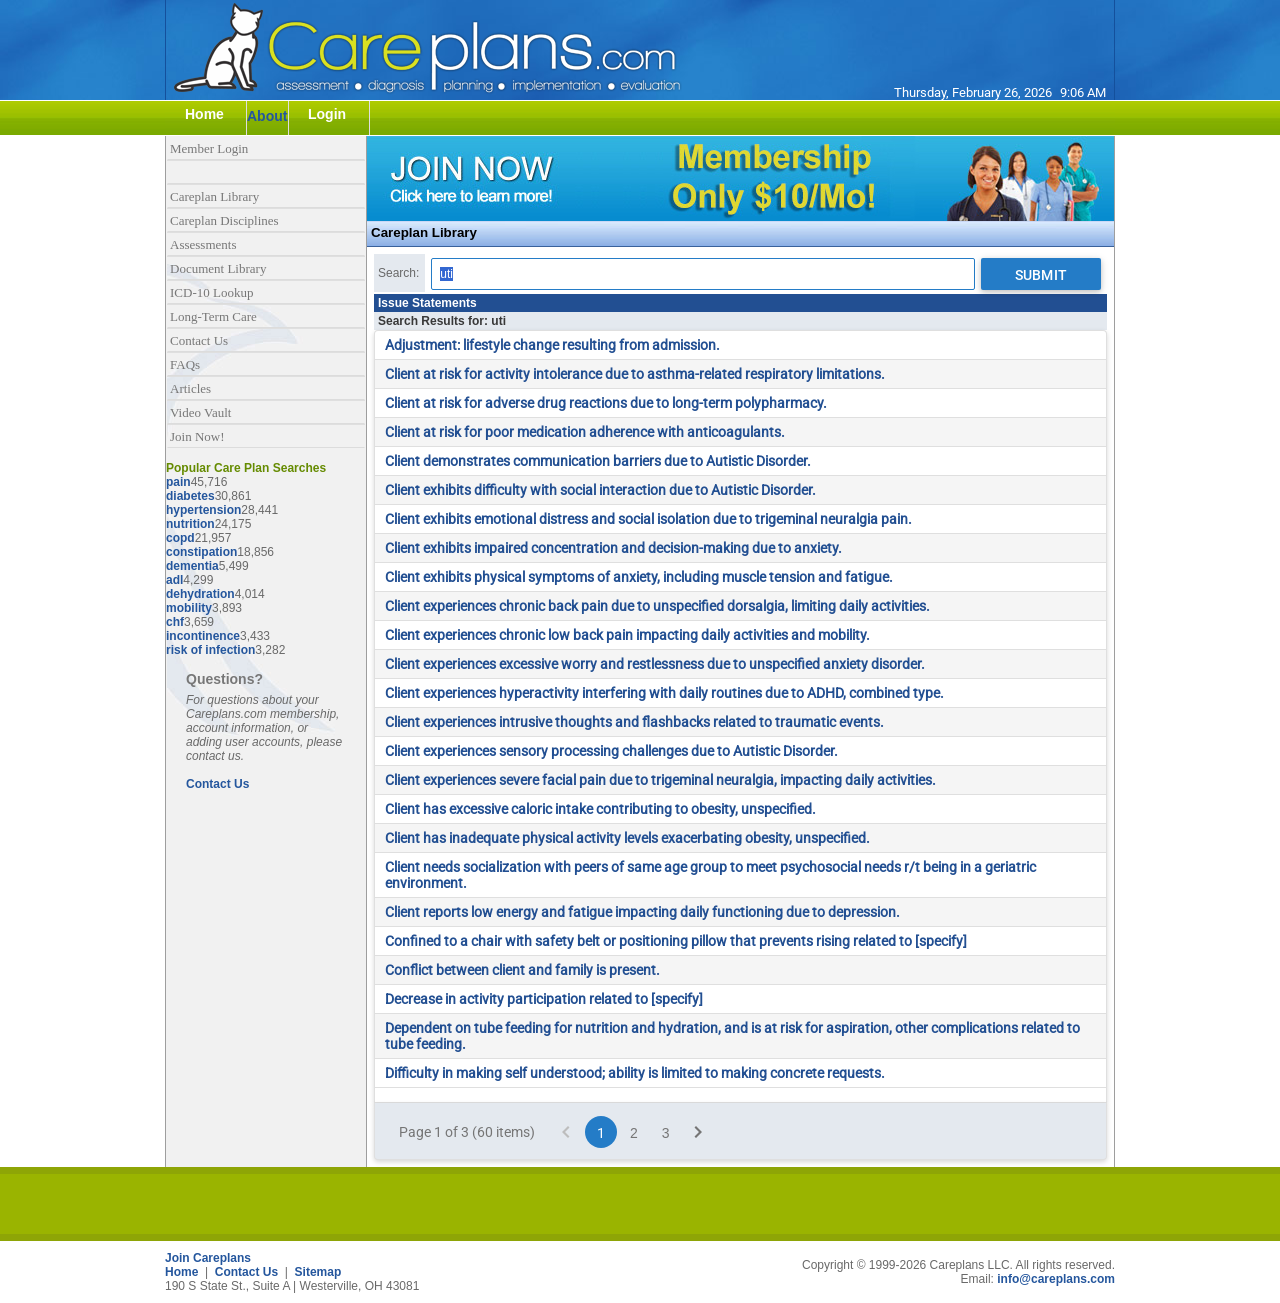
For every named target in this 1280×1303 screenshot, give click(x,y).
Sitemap (318, 1272)
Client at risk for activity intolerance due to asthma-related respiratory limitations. (635, 374)
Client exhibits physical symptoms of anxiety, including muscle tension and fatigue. (639, 577)
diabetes (190, 496)
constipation (201, 552)
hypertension (203, 510)
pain (178, 482)
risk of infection (210, 650)
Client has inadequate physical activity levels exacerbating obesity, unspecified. (627, 838)
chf (175, 622)
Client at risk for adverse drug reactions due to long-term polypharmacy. (606, 403)
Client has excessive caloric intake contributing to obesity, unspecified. (600, 809)
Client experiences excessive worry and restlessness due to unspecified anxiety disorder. (655, 664)
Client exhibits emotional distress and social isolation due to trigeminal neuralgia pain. (648, 519)
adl (174, 580)
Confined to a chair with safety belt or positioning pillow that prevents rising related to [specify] (676, 941)
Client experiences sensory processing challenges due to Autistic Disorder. (611, 751)
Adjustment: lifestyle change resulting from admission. (552, 345)
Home (181, 1272)
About (267, 116)
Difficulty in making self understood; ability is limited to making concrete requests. (635, 1073)
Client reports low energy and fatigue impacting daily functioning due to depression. (642, 912)
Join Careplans (208, 1258)
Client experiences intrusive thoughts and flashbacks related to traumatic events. (634, 722)
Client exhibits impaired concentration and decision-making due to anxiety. (613, 548)
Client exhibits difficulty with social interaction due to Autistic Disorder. (600, 490)
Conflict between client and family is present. (522, 970)
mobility (189, 608)
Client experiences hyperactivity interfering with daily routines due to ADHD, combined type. (664, 693)
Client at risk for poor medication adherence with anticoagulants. (585, 432)
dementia (192, 566)
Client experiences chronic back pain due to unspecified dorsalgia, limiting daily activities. (657, 606)
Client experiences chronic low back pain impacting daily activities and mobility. (627, 635)
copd (180, 538)
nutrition (190, 524)
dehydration (200, 594)
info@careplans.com (1056, 1279)
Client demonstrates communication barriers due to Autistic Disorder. (598, 461)
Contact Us (217, 784)
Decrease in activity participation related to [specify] (544, 999)
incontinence (203, 636)
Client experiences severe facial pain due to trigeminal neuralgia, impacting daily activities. (660, 780)
